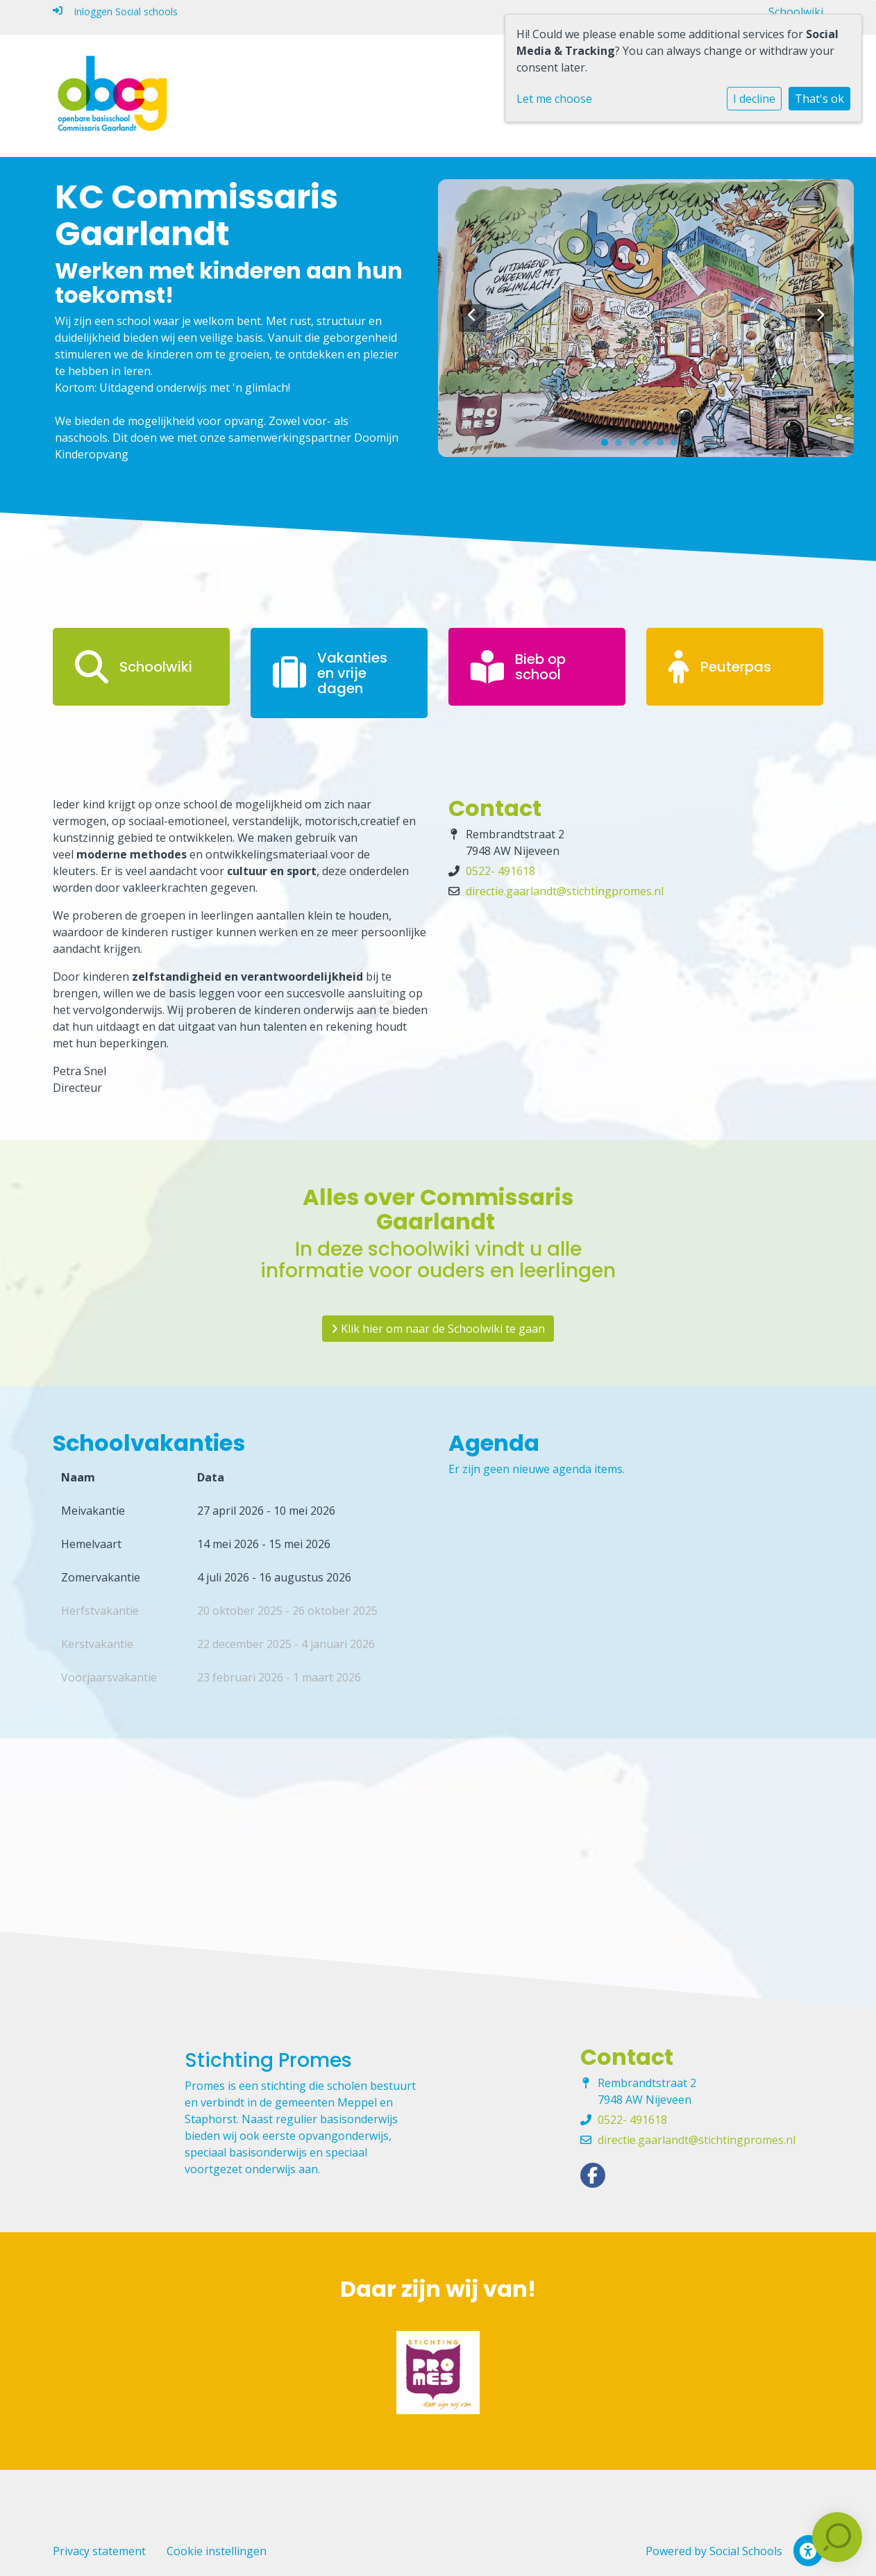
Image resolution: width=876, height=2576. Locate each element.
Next (819, 318)
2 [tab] (622, 446)
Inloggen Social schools (115, 11)
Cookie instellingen (217, 2551)
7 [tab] (691, 446)
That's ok (819, 98)
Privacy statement (99, 2551)
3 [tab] (636, 446)
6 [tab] (677, 446)
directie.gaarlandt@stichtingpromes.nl (565, 891)
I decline (754, 98)
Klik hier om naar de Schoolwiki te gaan (438, 1328)
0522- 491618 (500, 871)
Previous (473, 318)
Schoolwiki (795, 11)
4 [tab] (650, 446)
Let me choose (554, 98)
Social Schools (745, 2551)
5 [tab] (664, 446)
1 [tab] (608, 446)
